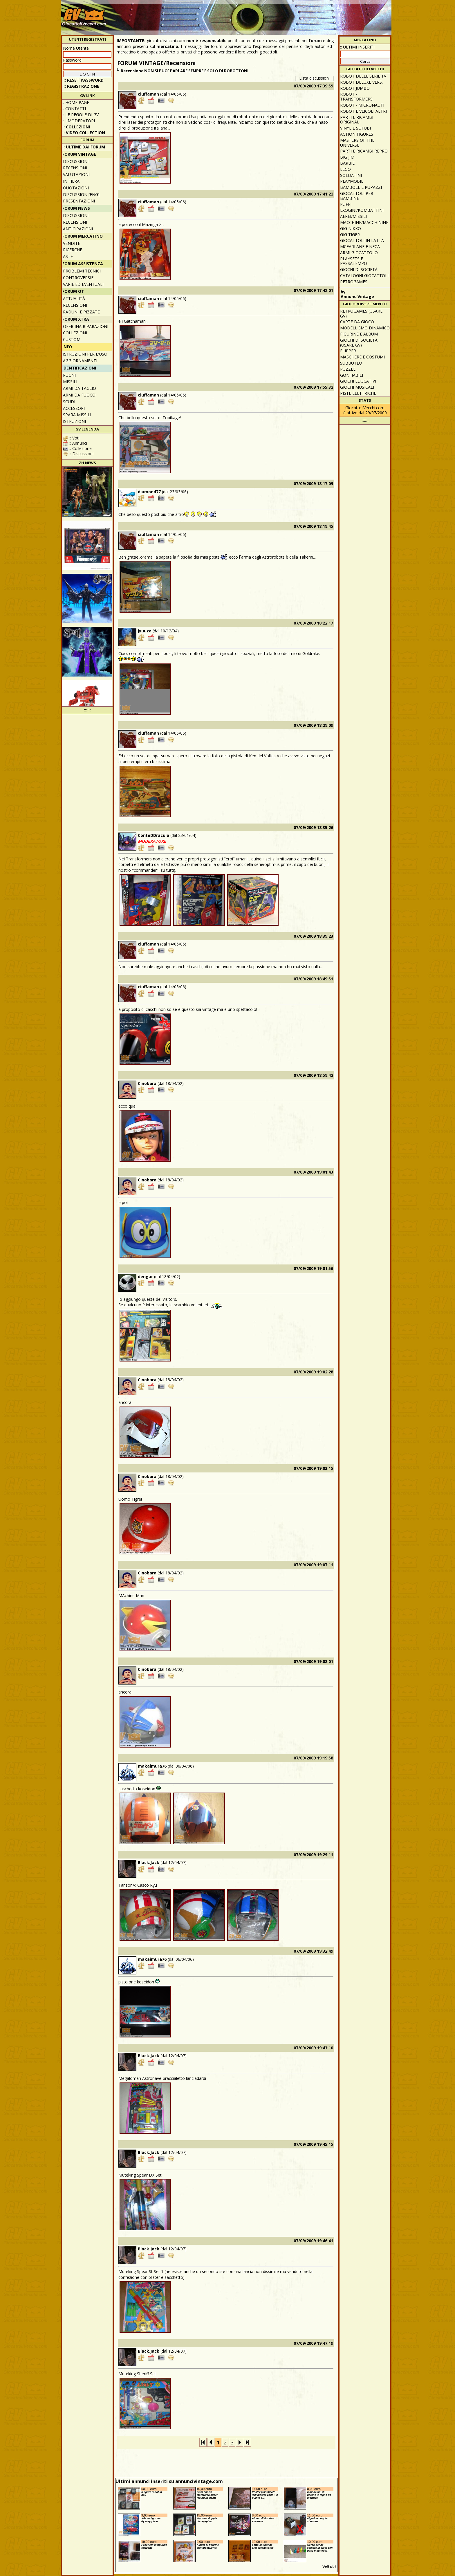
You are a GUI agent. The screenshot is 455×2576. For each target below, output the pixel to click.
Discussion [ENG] (81, 194)
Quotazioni (76, 188)
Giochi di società (359, 269)
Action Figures (356, 134)
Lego (345, 169)
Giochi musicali (357, 387)
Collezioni (75, 333)
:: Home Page (75, 102)
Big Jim (347, 157)
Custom (71, 339)
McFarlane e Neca (360, 246)
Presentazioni (79, 201)
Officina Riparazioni (85, 326)
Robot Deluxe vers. (361, 82)
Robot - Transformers (356, 96)
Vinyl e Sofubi (355, 128)
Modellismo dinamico (365, 328)
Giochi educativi (358, 381)
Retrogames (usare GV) (361, 313)
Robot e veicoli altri (363, 111)
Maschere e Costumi (362, 357)
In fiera (71, 181)
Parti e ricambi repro (364, 151)
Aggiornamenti (80, 360)
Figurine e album (359, 334)
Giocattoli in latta (362, 240)
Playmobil (351, 181)
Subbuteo (351, 363)
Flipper (348, 351)
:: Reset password (84, 80)
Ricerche (72, 249)
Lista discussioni (314, 78)
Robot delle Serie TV (363, 76)
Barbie (347, 163)
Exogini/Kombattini (362, 210)
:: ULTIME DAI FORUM (83, 147)
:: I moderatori (78, 120)
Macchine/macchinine (364, 222)
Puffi (345, 204)
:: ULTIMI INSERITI (357, 47)
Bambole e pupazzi (361, 187)
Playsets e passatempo (353, 261)
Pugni (69, 375)
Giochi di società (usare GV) (359, 342)
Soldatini (351, 175)
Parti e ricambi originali (356, 119)
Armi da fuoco (79, 395)
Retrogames (353, 281)
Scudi (69, 401)
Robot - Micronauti (362, 105)
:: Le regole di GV (80, 114)
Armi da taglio (79, 388)
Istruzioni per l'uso (85, 354)
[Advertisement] (284, 14)
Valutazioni (76, 174)
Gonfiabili (351, 375)
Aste (68, 256)
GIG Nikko (350, 228)
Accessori (74, 408)
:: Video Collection (83, 132)
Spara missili (77, 414)
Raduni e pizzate (81, 312)
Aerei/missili (353, 216)
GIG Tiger (350, 234)
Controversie (78, 277)
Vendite (71, 243)
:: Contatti (74, 108)
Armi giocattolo (359, 252)
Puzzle (347, 369)
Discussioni (76, 161)
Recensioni (75, 168)
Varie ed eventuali (83, 284)
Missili (70, 381)
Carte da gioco (357, 321)
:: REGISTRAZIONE (81, 86)
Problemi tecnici (82, 271)
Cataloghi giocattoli (364, 275)
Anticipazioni (78, 229)
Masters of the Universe (357, 142)
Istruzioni (74, 421)
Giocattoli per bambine (356, 196)
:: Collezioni (76, 127)
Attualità (74, 298)
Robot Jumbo (355, 88)
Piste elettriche (358, 393)
